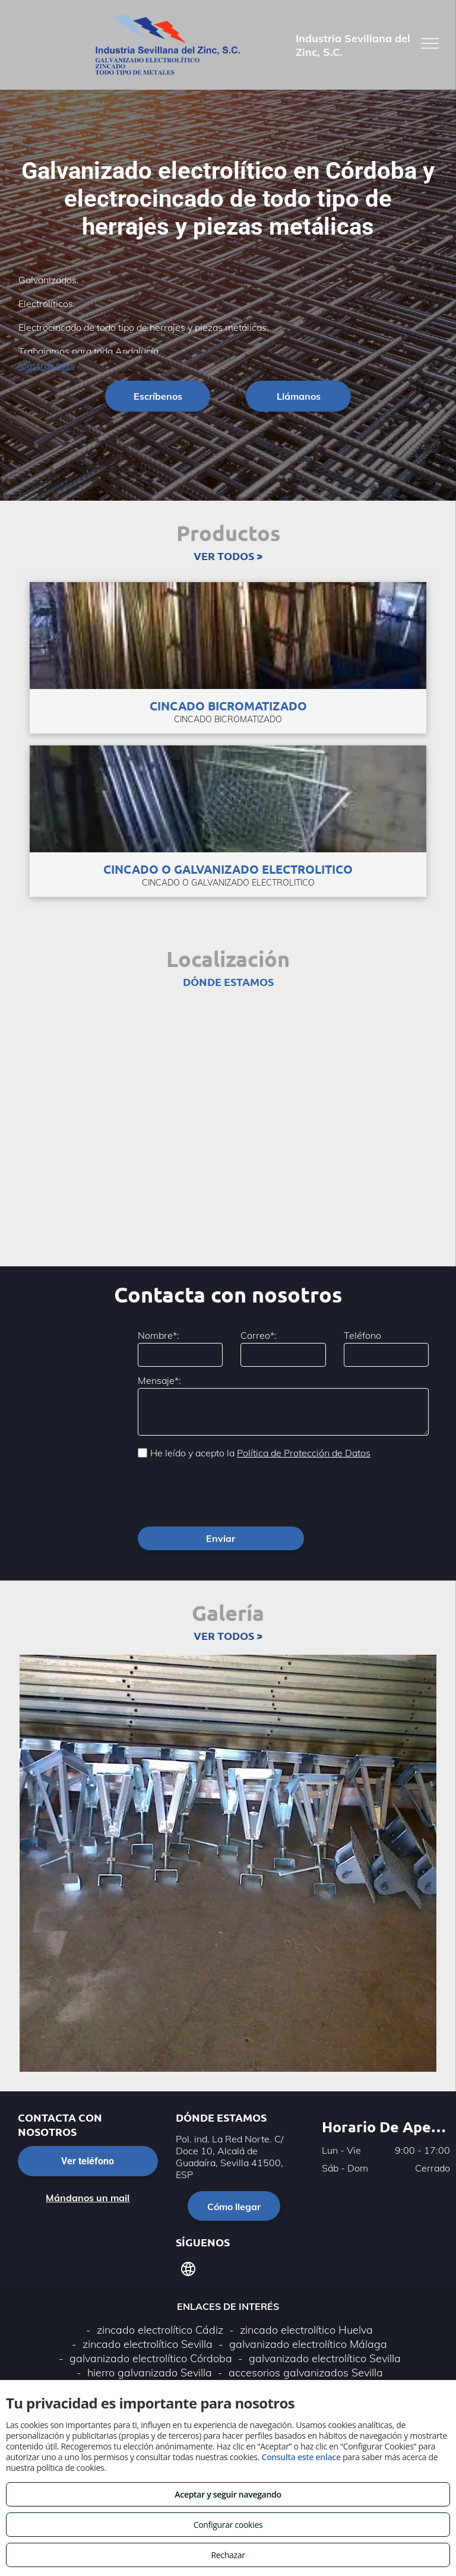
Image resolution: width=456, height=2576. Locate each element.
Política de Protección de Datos (303, 1453)
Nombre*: (158, 1335)
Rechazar (228, 2555)
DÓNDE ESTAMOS (228, 981)
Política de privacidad (212, 2361)
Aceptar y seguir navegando (228, 2494)
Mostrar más (46, 365)
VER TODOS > (228, 555)
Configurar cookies (228, 2524)
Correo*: (258, 1335)
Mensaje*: (159, 1380)
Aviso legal (133, 2361)
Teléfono (362, 1335)
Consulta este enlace (300, 2457)
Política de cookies (308, 2361)
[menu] (429, 43)
